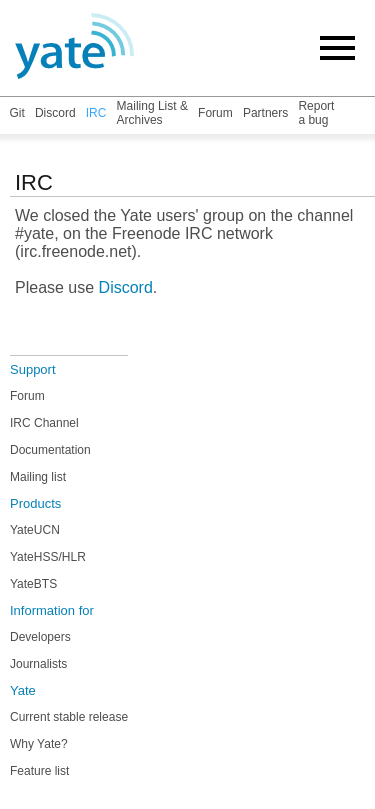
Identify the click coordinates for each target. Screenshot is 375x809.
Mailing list (38, 477)
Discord (55, 113)
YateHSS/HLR (48, 557)
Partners (265, 113)
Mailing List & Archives (152, 113)
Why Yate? (39, 744)
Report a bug (316, 113)
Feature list (39, 771)
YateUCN (35, 530)
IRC (96, 113)
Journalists (38, 664)
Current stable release (69, 717)
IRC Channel (44, 423)
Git (16, 113)
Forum (215, 113)
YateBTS (33, 584)
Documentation (50, 450)
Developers (40, 637)
